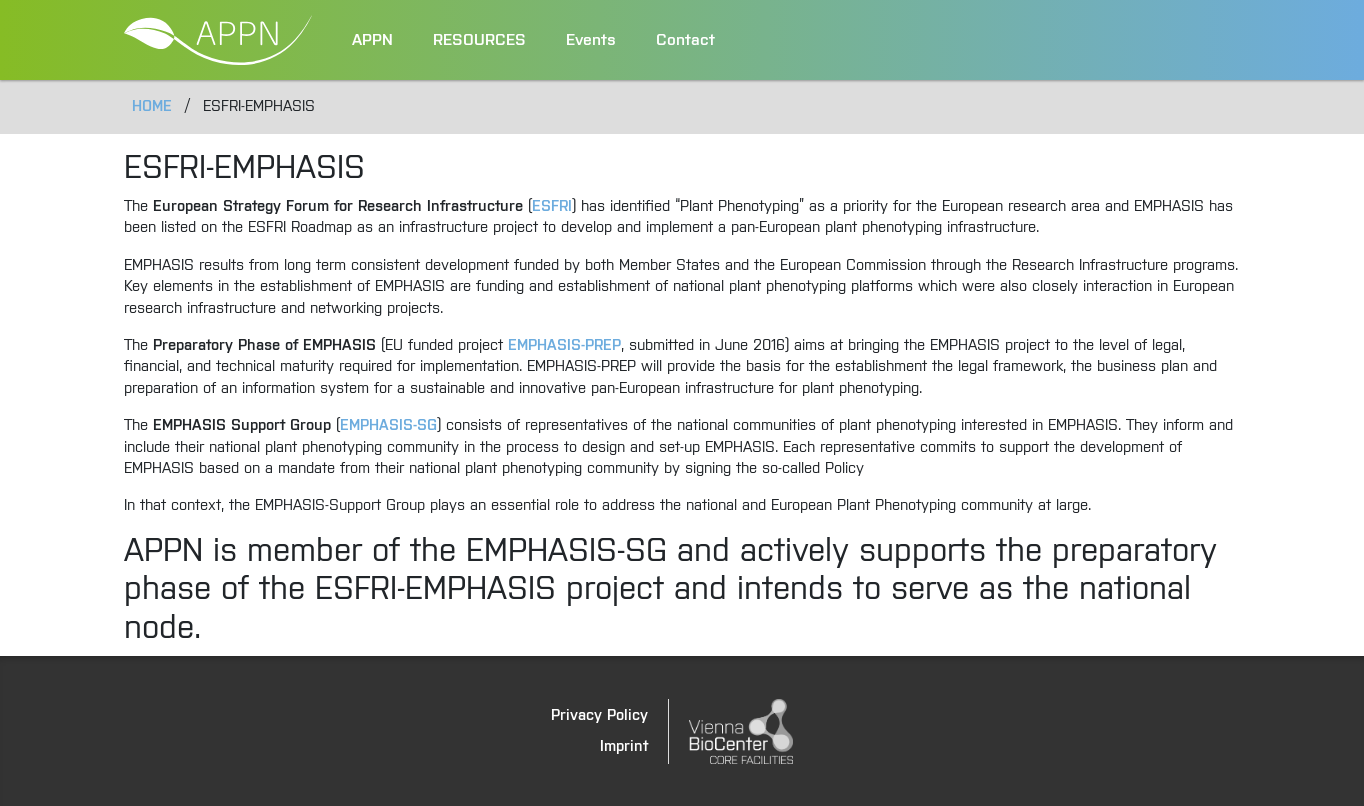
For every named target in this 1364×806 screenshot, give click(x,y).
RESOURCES (479, 40)
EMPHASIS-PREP (564, 345)
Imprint (624, 746)
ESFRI (552, 206)
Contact (685, 40)
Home (152, 106)
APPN (372, 40)
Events (591, 40)
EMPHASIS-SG (388, 425)
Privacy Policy (599, 715)
